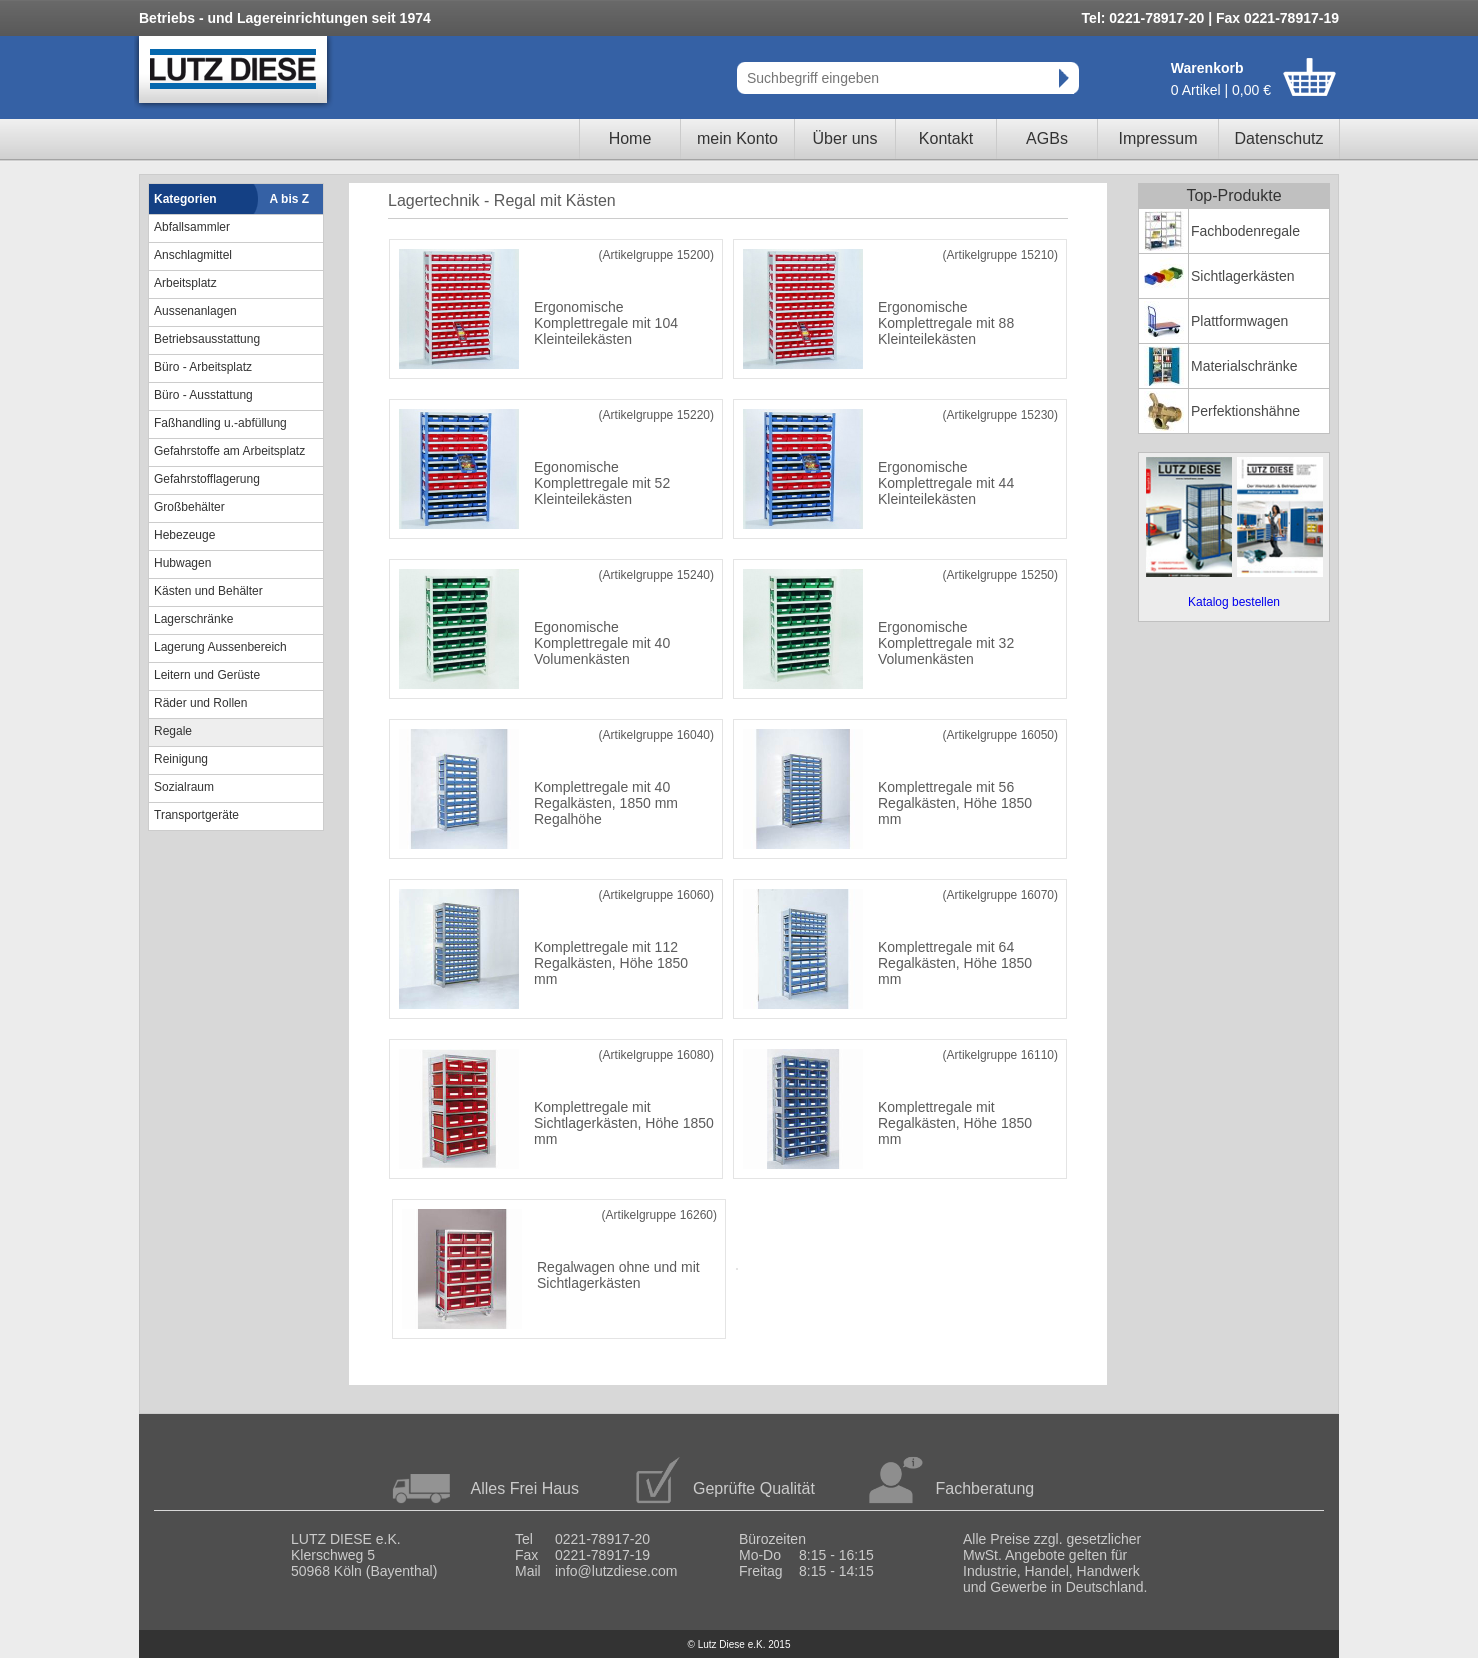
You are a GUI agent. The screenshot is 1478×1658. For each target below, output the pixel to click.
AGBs (1047, 138)
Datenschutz (1279, 138)
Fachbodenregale (1245, 231)
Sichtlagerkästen (1243, 276)
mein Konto (737, 138)
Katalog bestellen (1234, 602)
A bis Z (290, 199)
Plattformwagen (1239, 321)
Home (630, 138)
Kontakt (946, 138)
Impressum (1157, 138)
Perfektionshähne (1245, 411)
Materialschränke (1244, 366)
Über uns (845, 138)
